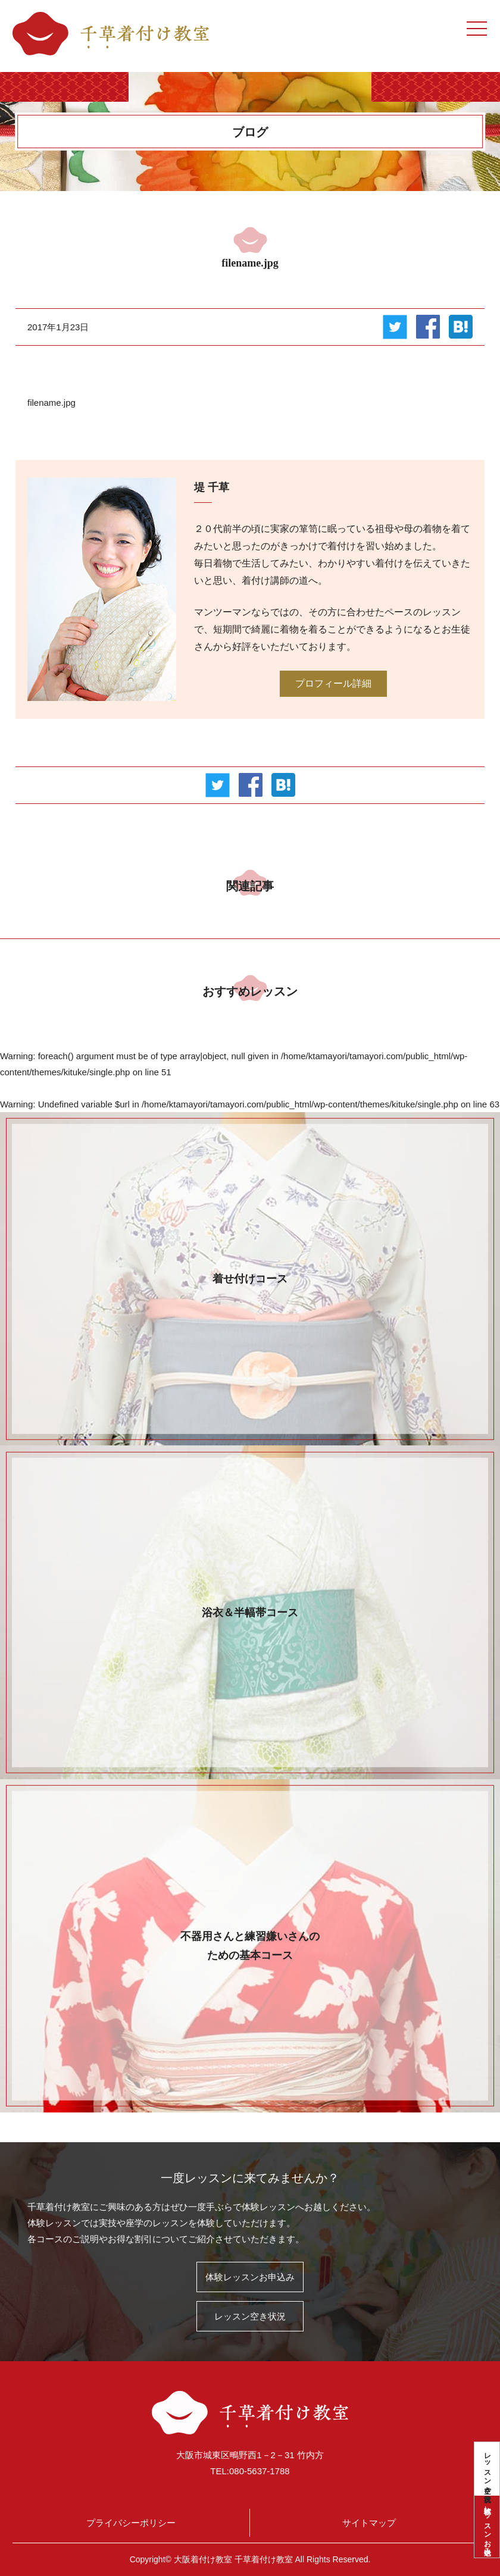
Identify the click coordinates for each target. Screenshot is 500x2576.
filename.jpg (51, 402)
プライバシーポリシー (131, 2523)
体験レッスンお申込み (487, 2527)
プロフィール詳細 (333, 683)
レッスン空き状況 (487, 2469)
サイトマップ (369, 2523)
